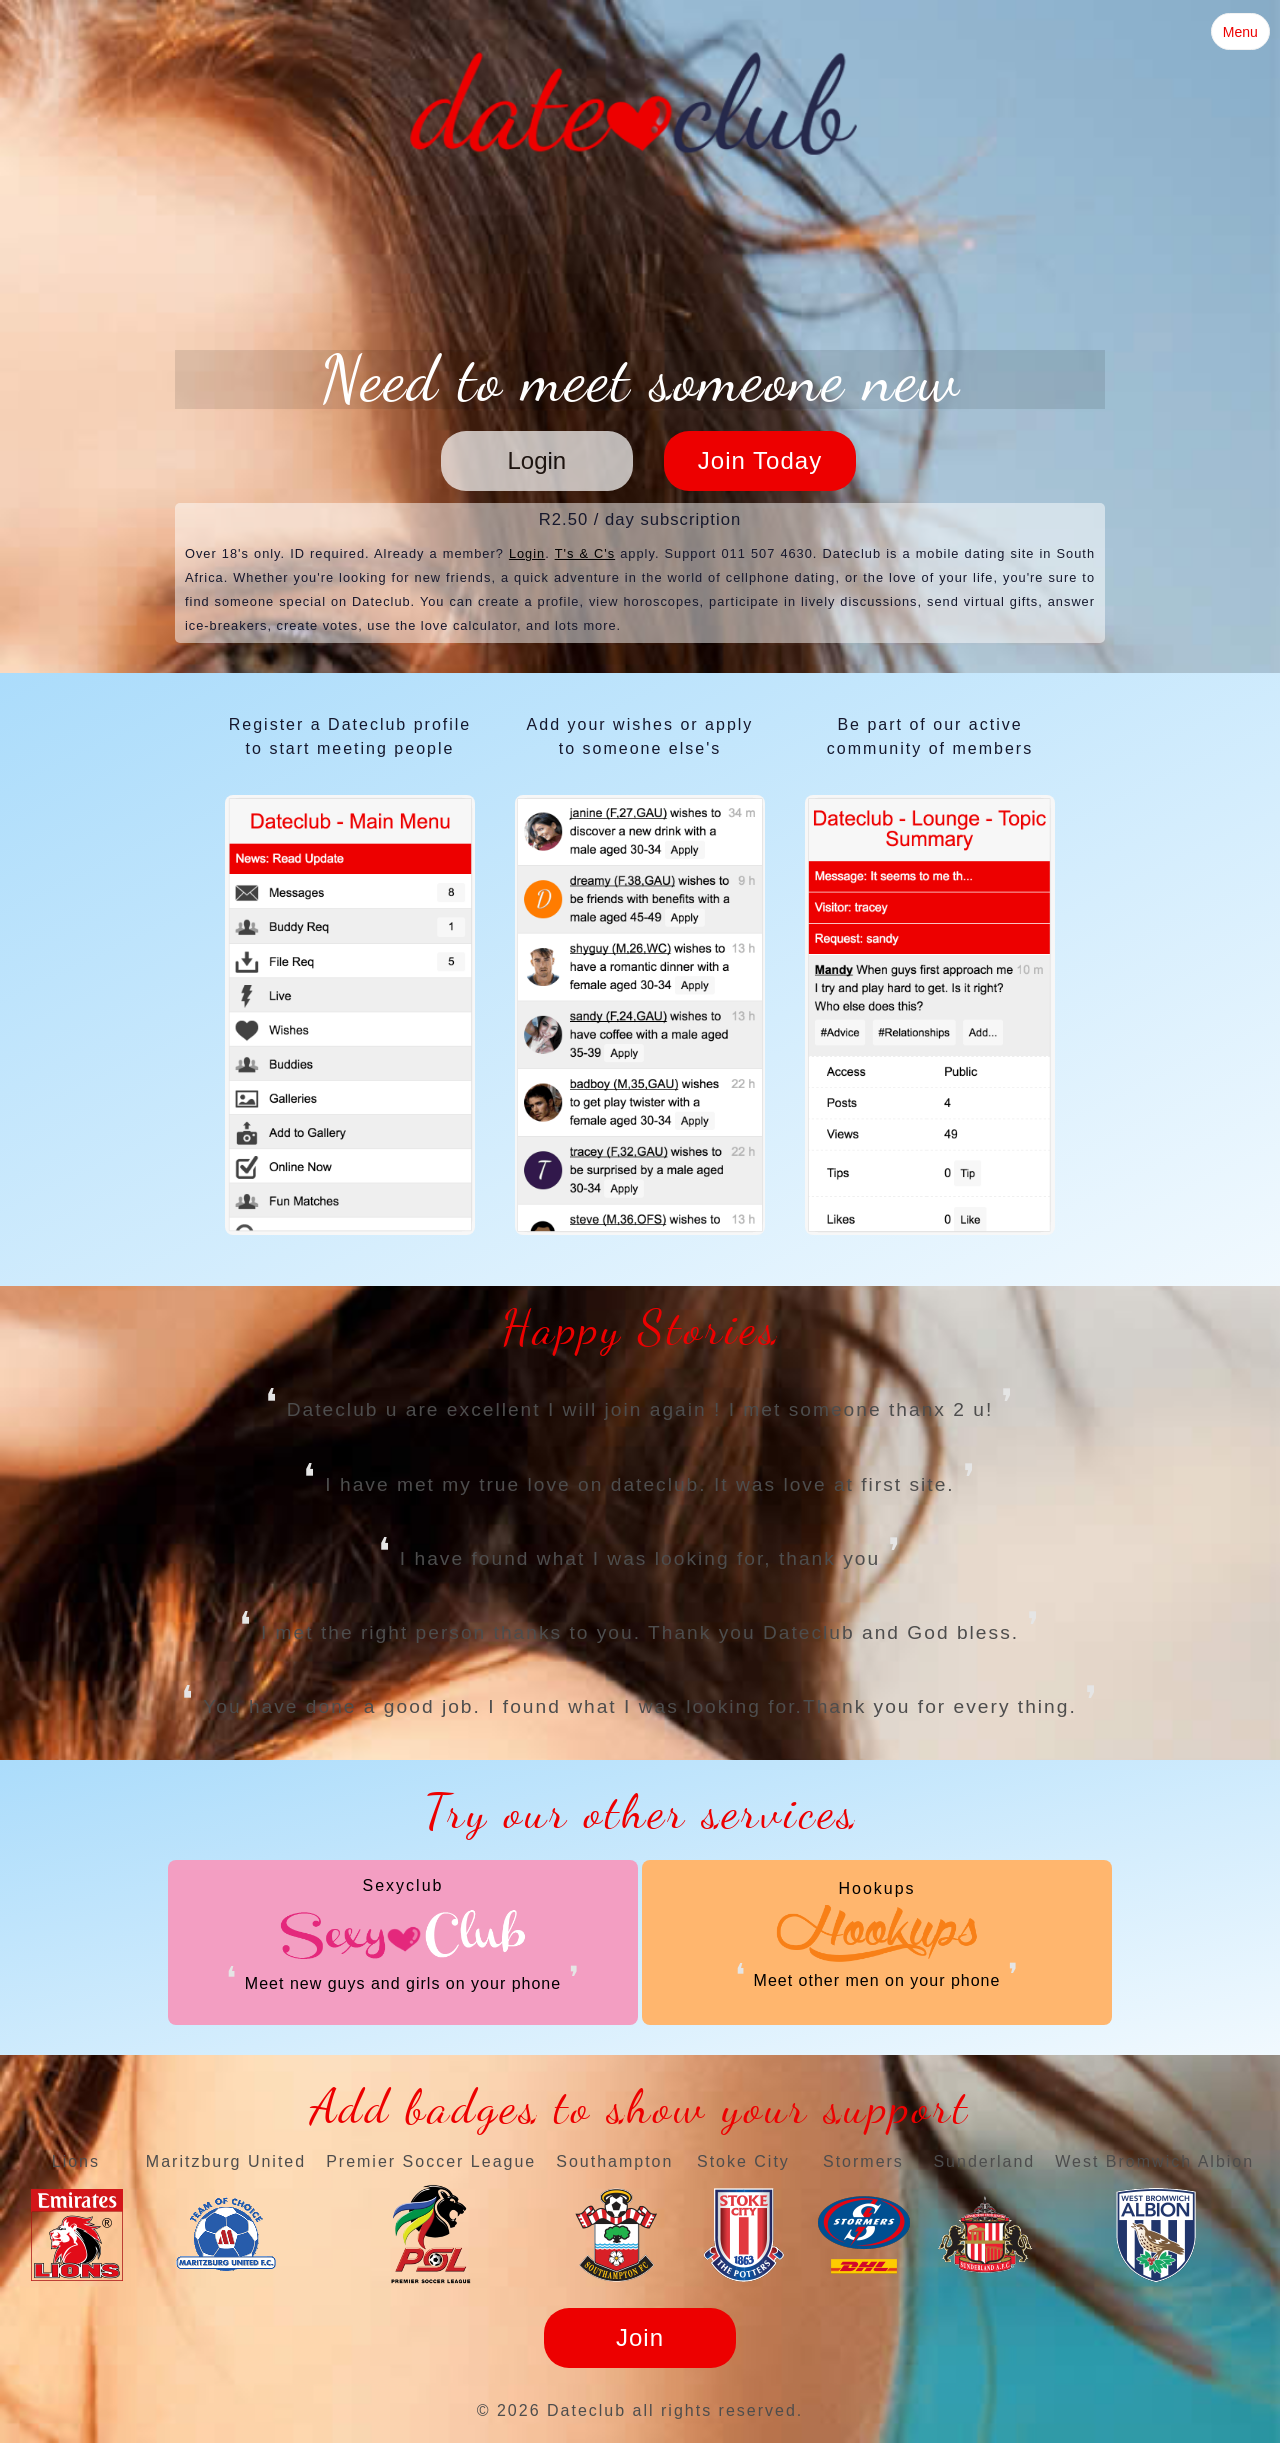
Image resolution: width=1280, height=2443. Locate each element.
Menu (1240, 32)
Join (640, 2337)
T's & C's (585, 553)
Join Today (760, 460)
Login (536, 460)
